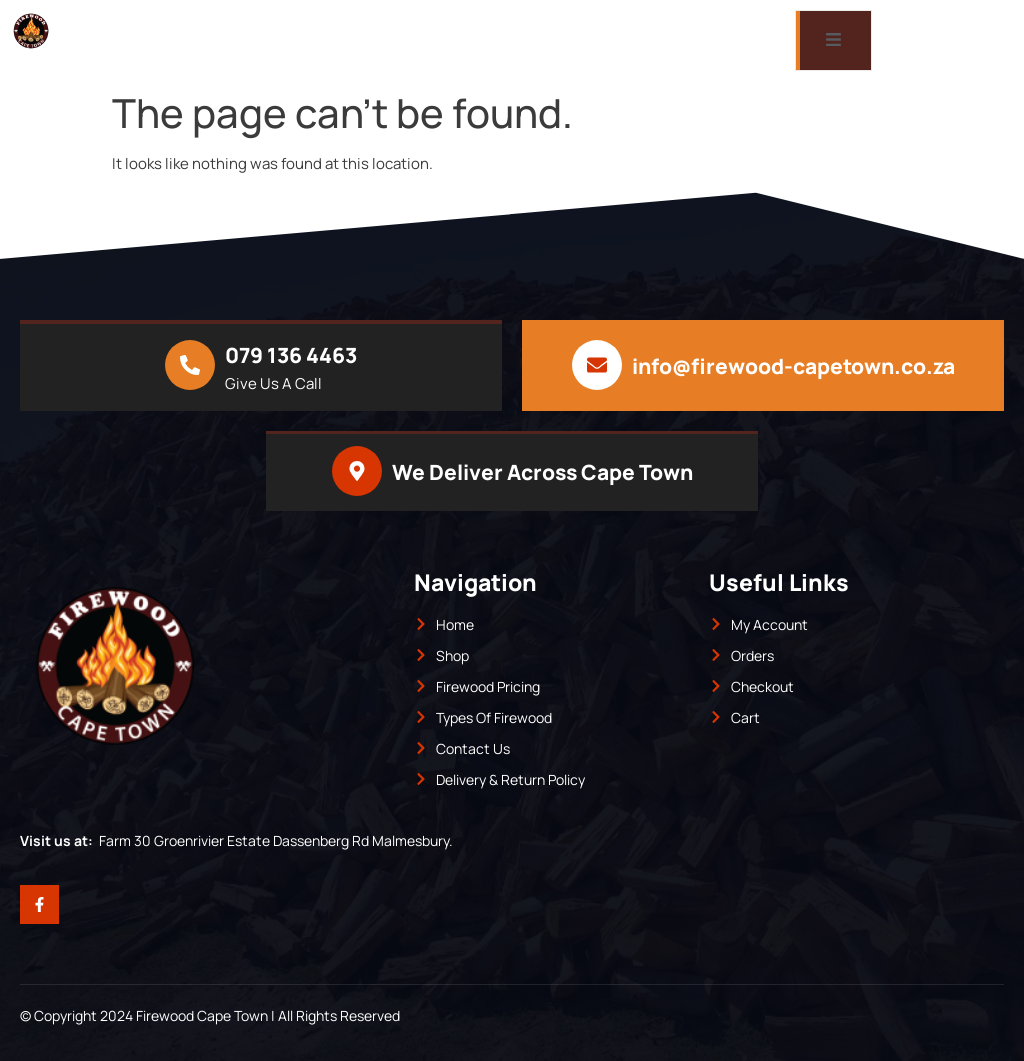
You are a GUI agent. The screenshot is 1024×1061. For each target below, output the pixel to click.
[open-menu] (833, 40)
